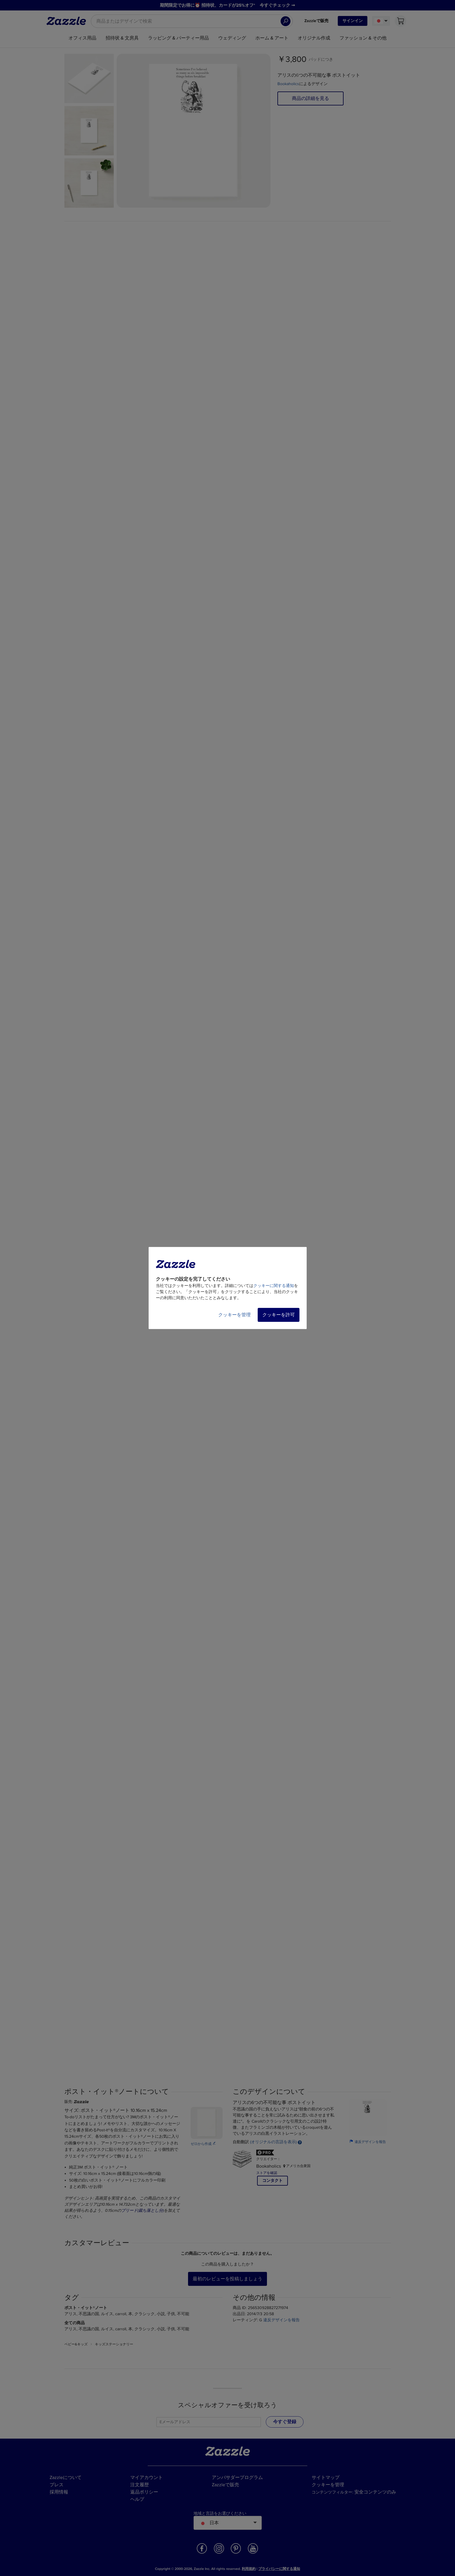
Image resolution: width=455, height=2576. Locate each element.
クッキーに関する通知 (273, 1285)
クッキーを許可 (278, 1315)
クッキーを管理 (234, 1315)
